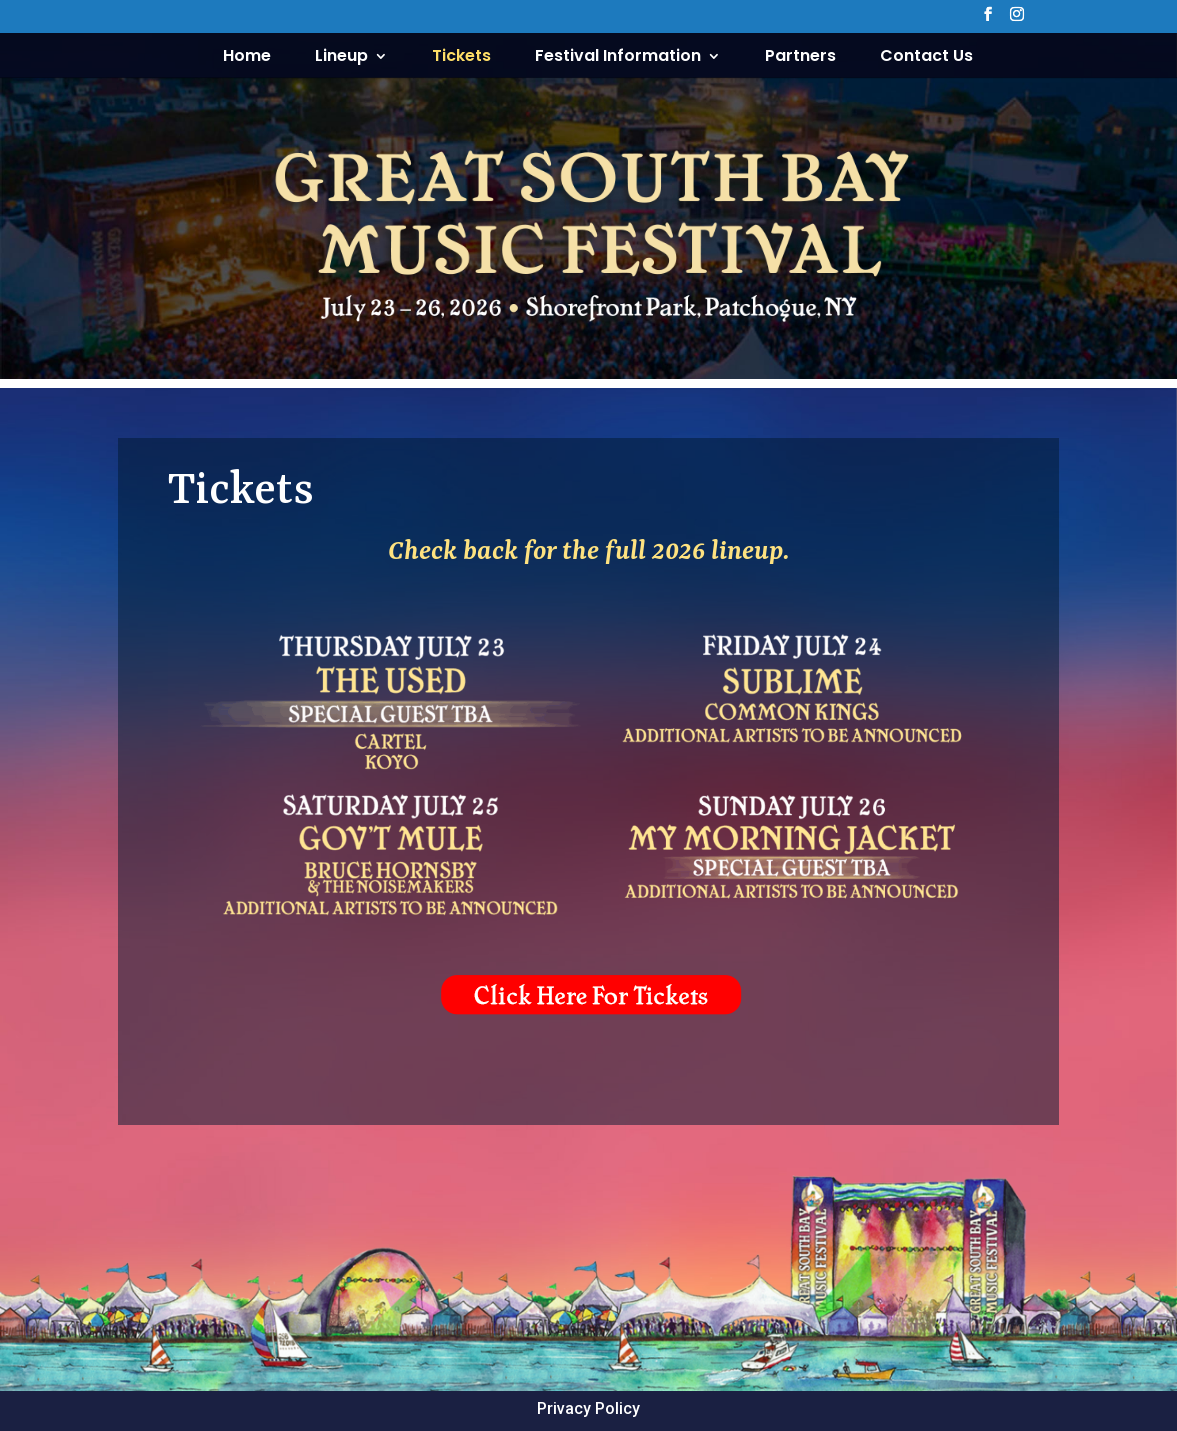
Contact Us (926, 58)
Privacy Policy (588, 1408)
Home (247, 58)
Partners (800, 58)
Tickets (461, 58)
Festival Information (618, 58)
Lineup (341, 58)
